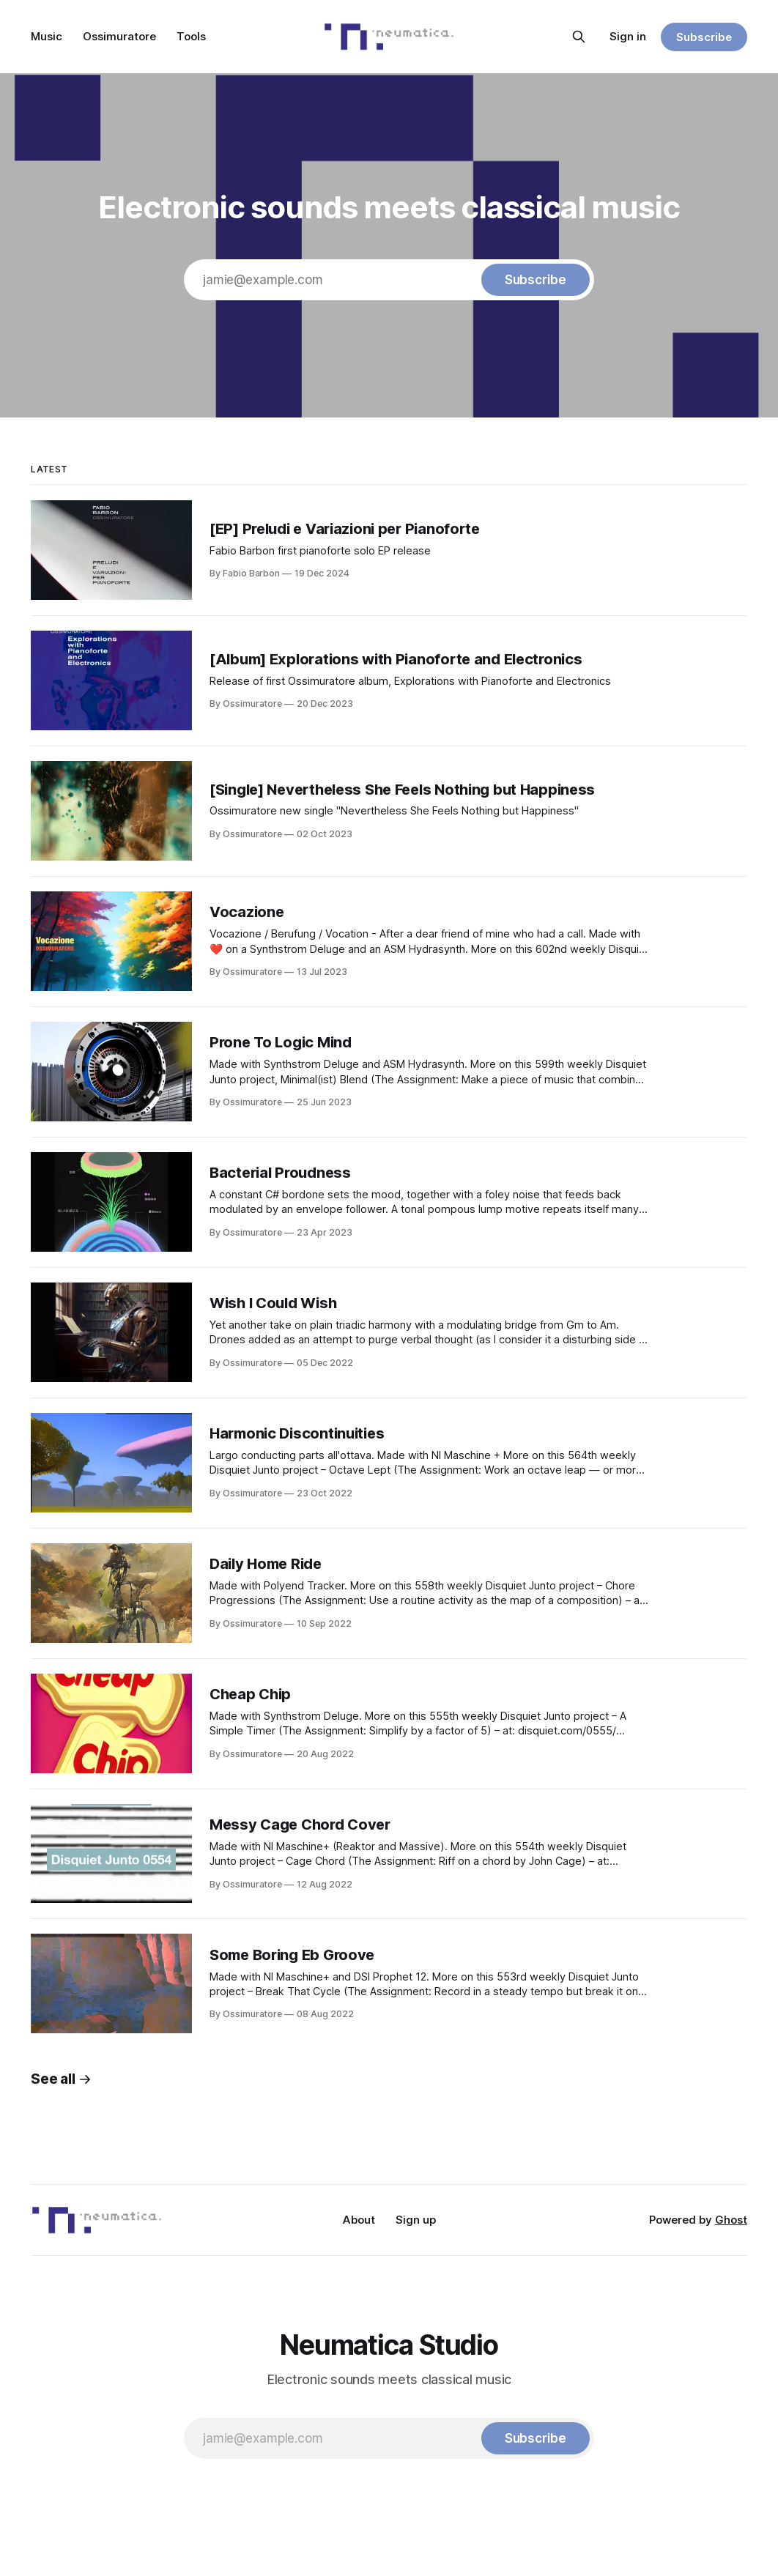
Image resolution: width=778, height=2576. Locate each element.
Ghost (731, 2220)
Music (46, 36)
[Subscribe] (535, 280)
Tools (191, 36)
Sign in (628, 36)
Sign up (416, 2220)
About (359, 2220)
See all (61, 2079)
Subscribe (703, 37)
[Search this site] (578, 36)
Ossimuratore (119, 36)
